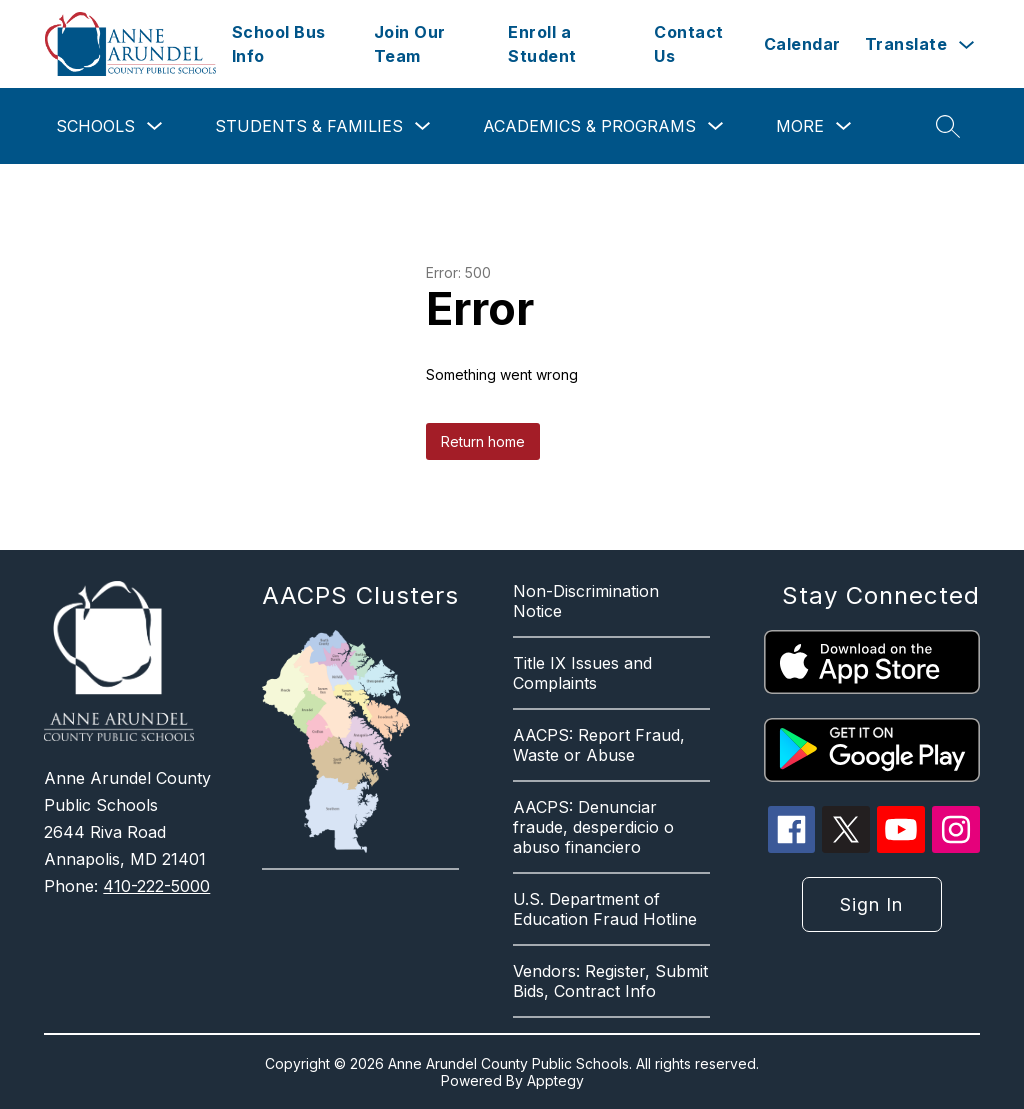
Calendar (802, 44)
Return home (483, 441)
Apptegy (555, 1080)
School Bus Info (279, 44)
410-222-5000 (156, 886)
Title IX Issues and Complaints (582, 673)
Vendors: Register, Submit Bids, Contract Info (610, 981)
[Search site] (948, 126)
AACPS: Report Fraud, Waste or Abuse (599, 745)
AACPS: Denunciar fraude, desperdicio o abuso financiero (593, 827)
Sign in (871, 904)
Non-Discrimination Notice (586, 601)
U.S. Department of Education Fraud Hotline (605, 909)
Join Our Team (410, 44)
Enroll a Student (542, 44)
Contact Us (689, 44)
